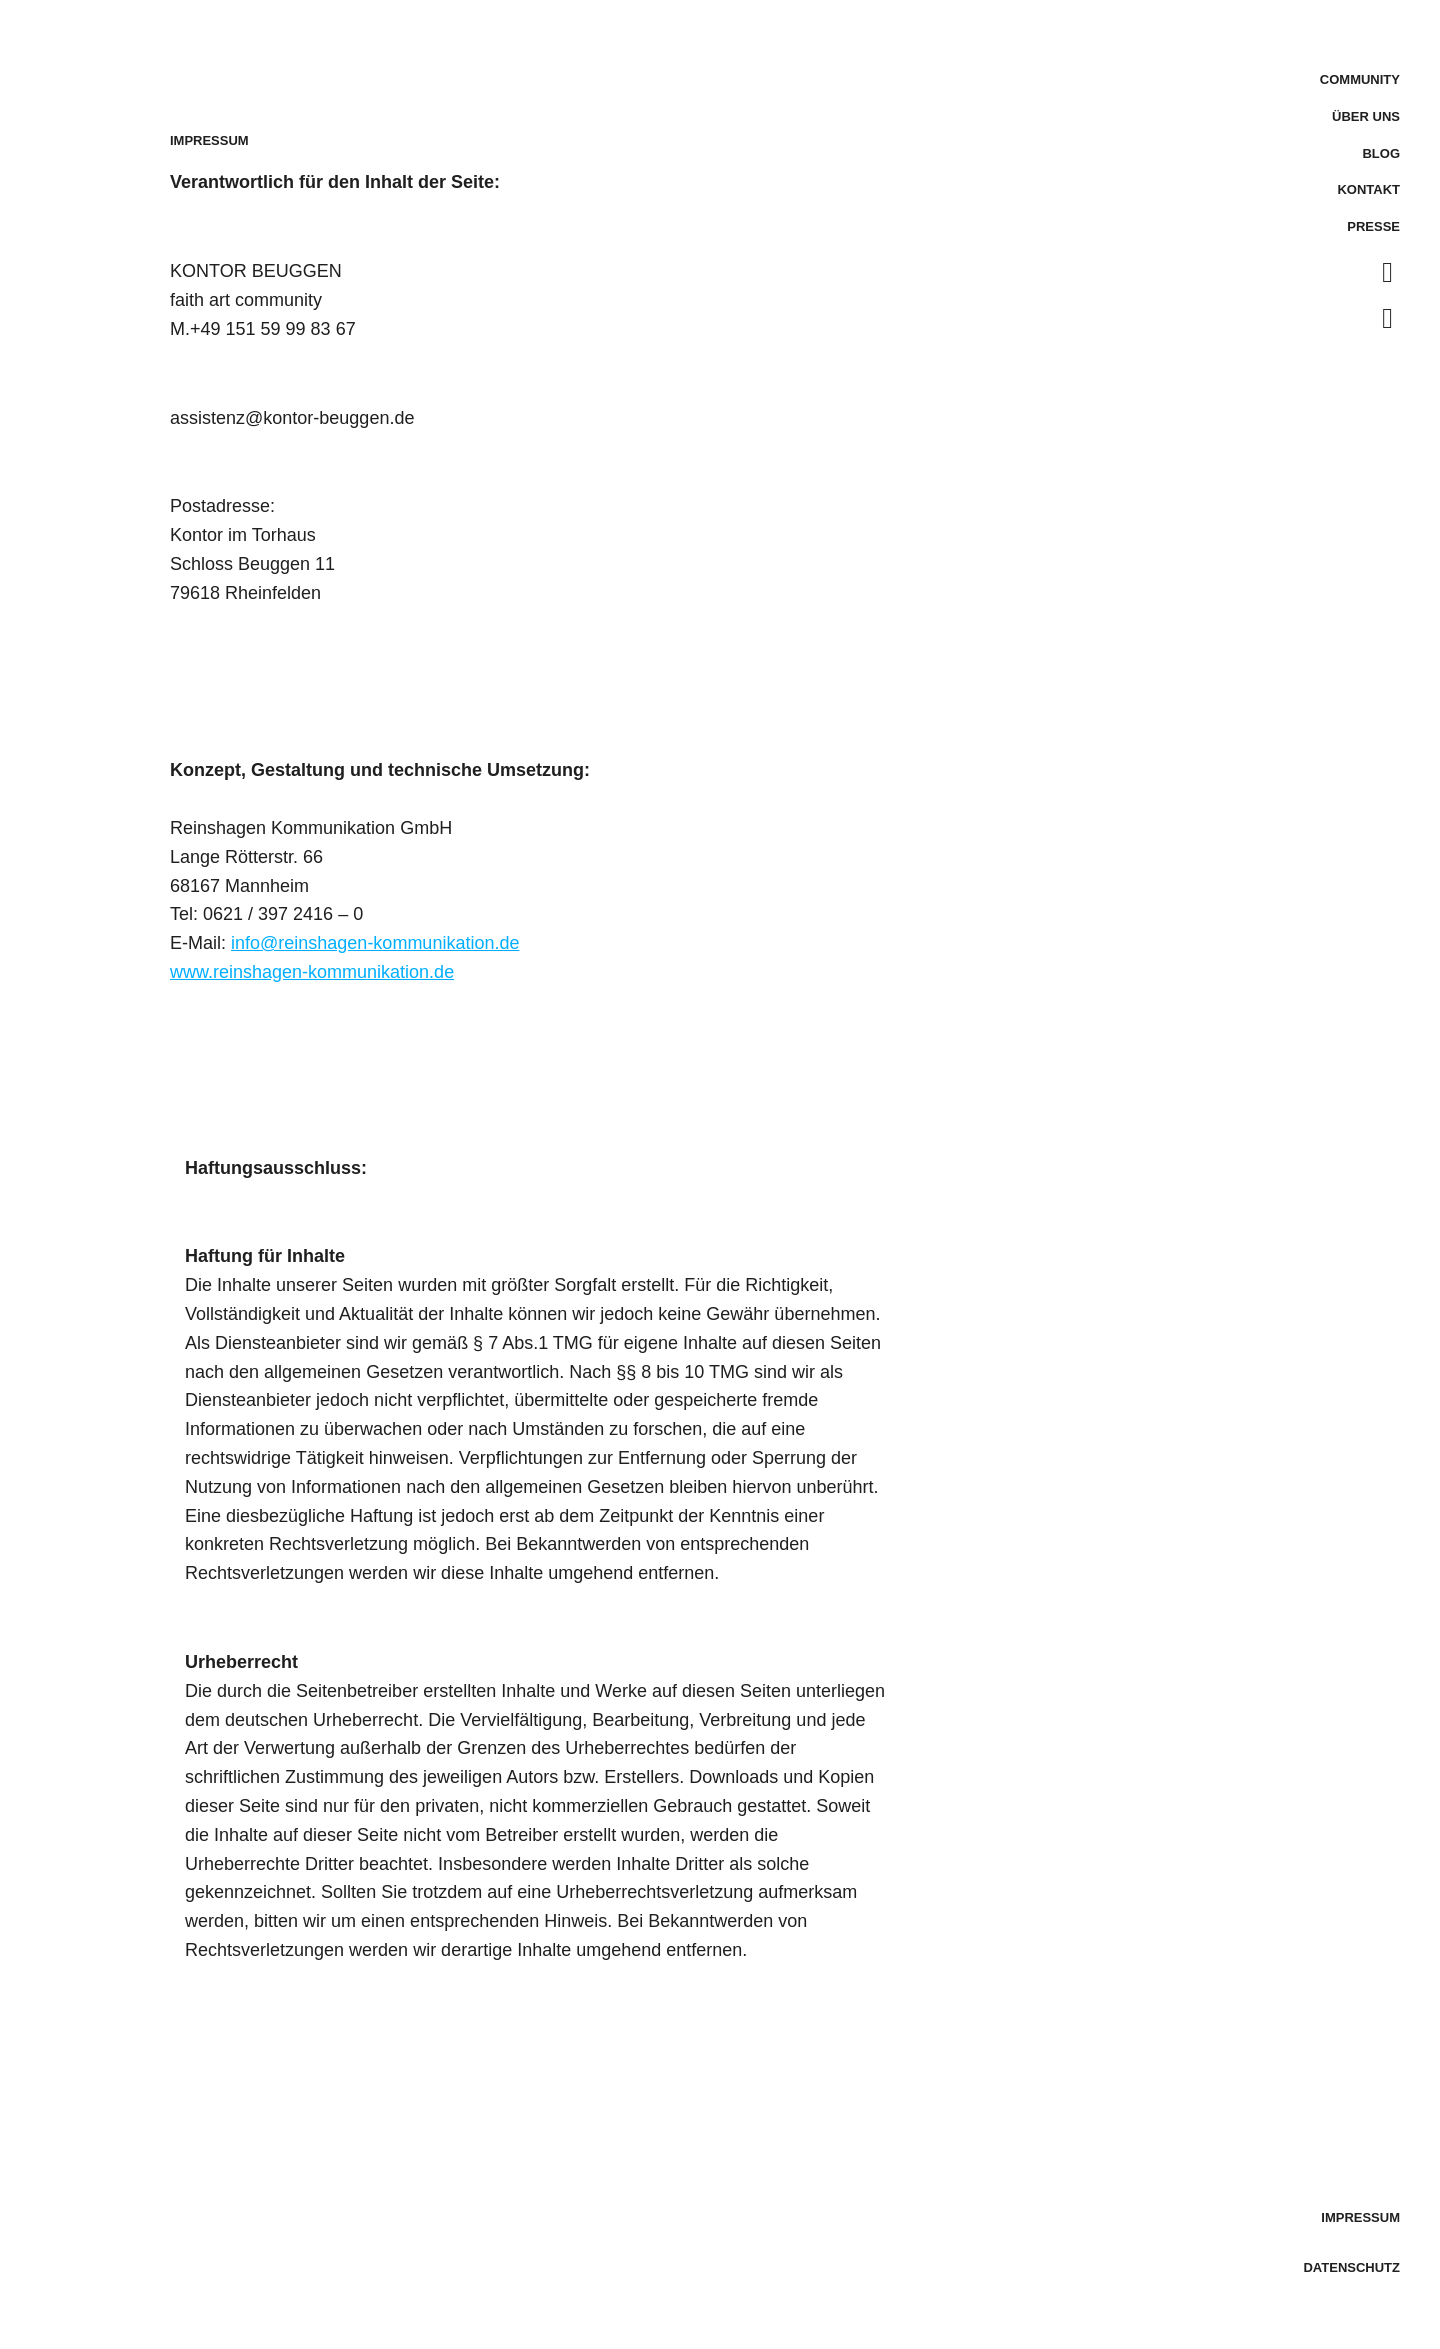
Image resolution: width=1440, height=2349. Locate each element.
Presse (1373, 226)
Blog (1381, 153)
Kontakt (1368, 189)
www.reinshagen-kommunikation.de (312, 972)
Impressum (1360, 2217)
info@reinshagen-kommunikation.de (375, 943)
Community (1360, 79)
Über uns (1366, 116)
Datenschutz (1351, 2267)
